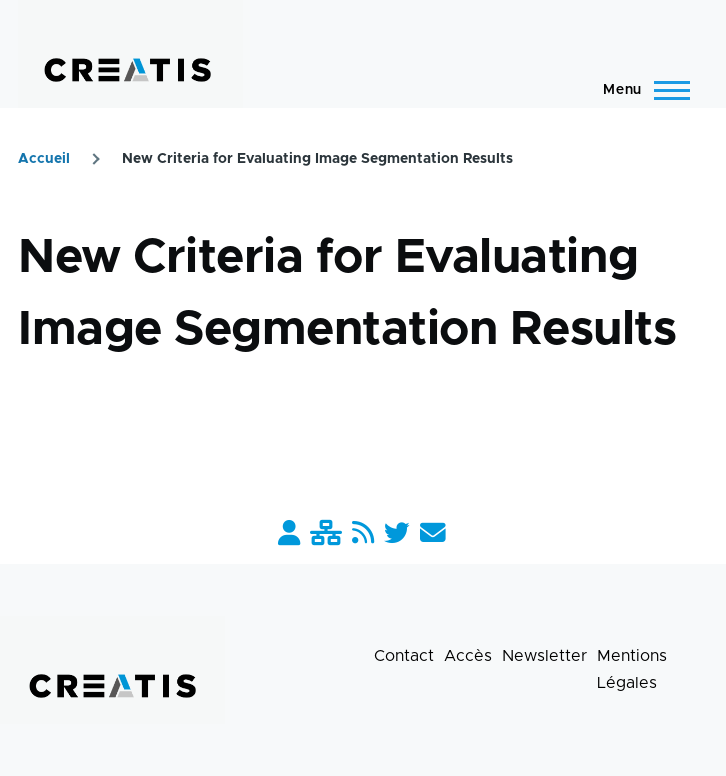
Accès (468, 656)
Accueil (44, 159)
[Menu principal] (640, 90)
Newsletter (544, 656)
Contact (404, 656)
